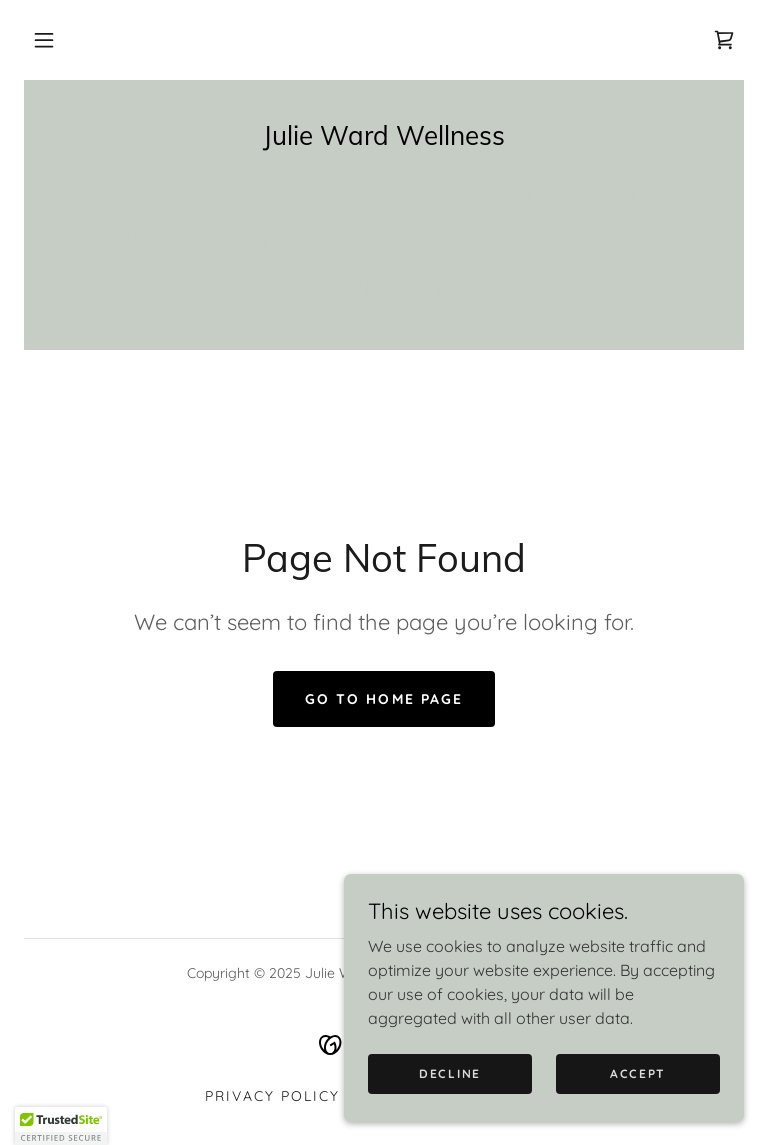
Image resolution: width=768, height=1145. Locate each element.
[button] (44, 40)
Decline (450, 1073)
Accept (638, 1073)
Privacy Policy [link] (272, 1096)
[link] (724, 40)
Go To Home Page (383, 699)
